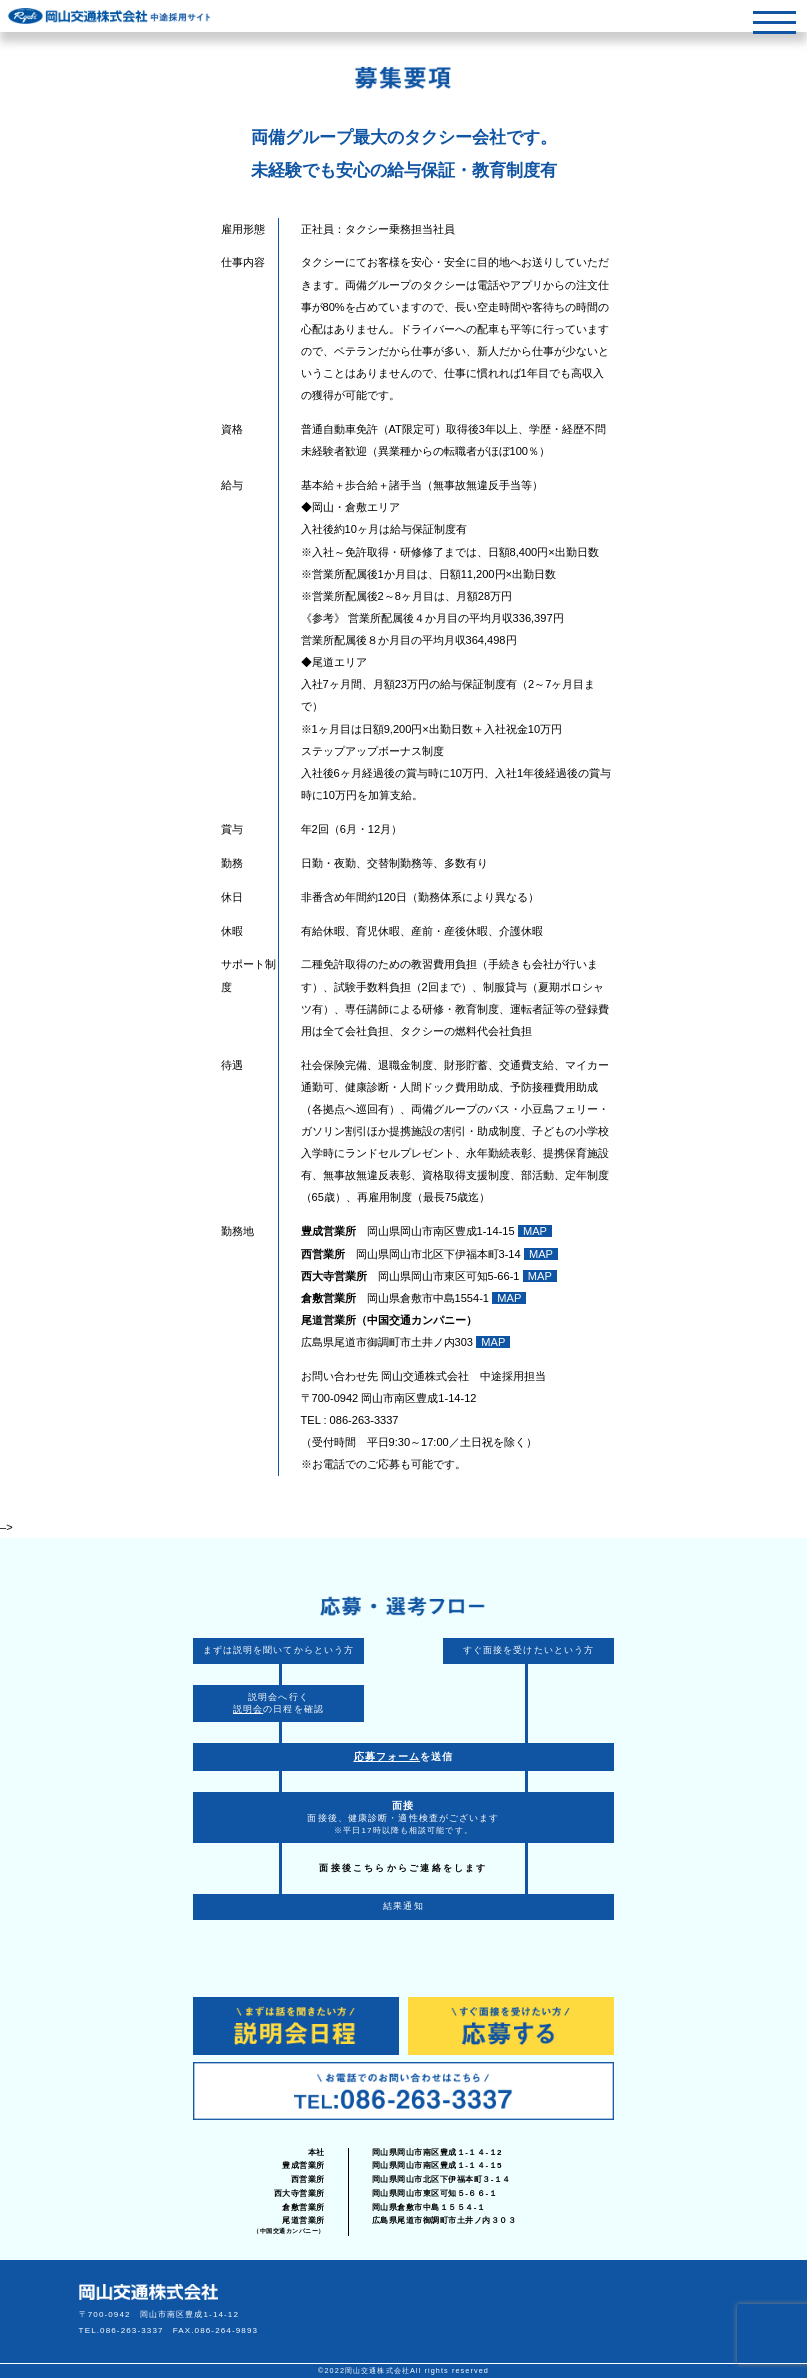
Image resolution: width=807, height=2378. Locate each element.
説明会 (248, 1709)
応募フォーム (387, 1756)
